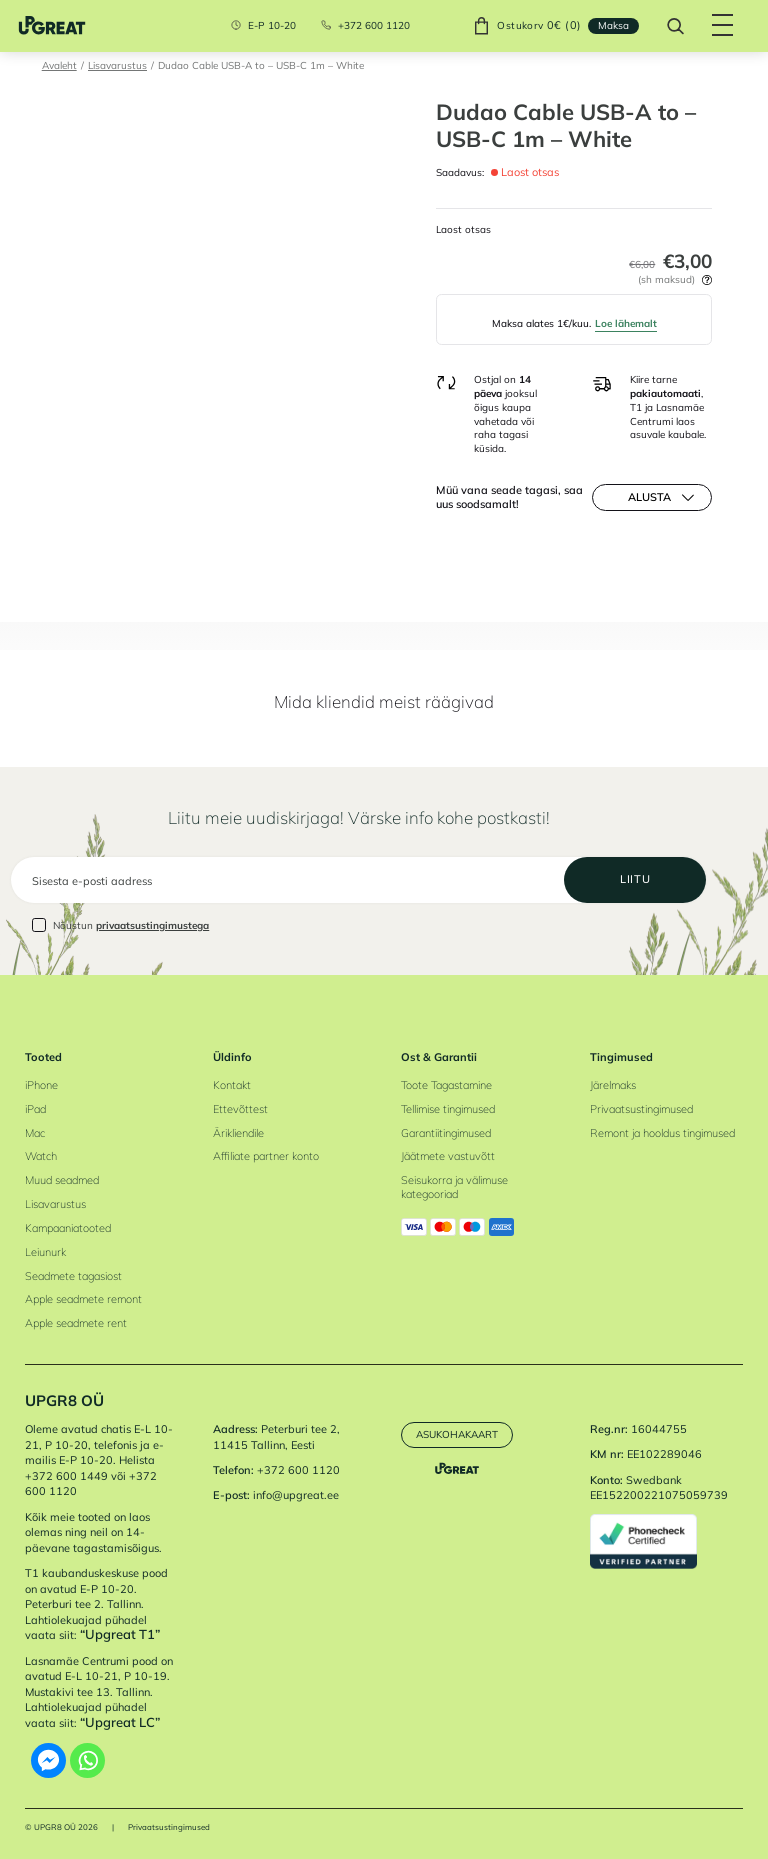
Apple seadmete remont (83, 1299)
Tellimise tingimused (448, 1109)
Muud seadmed (62, 1180)
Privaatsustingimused (641, 1109)
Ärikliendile (238, 1133)
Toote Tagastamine (446, 1085)
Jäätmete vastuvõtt (448, 1156)
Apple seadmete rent (76, 1323)
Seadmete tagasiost (73, 1276)
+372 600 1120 (374, 26)
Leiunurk (45, 1252)
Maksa (613, 25)
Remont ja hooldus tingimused (662, 1133)
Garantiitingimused (446, 1133)
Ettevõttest (240, 1109)
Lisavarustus (117, 65)
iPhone (41, 1085)
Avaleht (59, 65)
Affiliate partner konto (266, 1156)
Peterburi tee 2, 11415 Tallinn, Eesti (276, 1437)
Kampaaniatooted (68, 1228)
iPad (35, 1109)
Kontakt (232, 1085)
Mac (35, 1133)
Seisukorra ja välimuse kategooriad (454, 1187)
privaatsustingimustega (152, 925)
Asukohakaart (457, 1434)
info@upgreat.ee (296, 1495)
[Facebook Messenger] (48, 1760)
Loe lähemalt (626, 323)
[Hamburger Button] (723, 26)
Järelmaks (613, 1085)
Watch (41, 1156)
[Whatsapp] (87, 1760)
